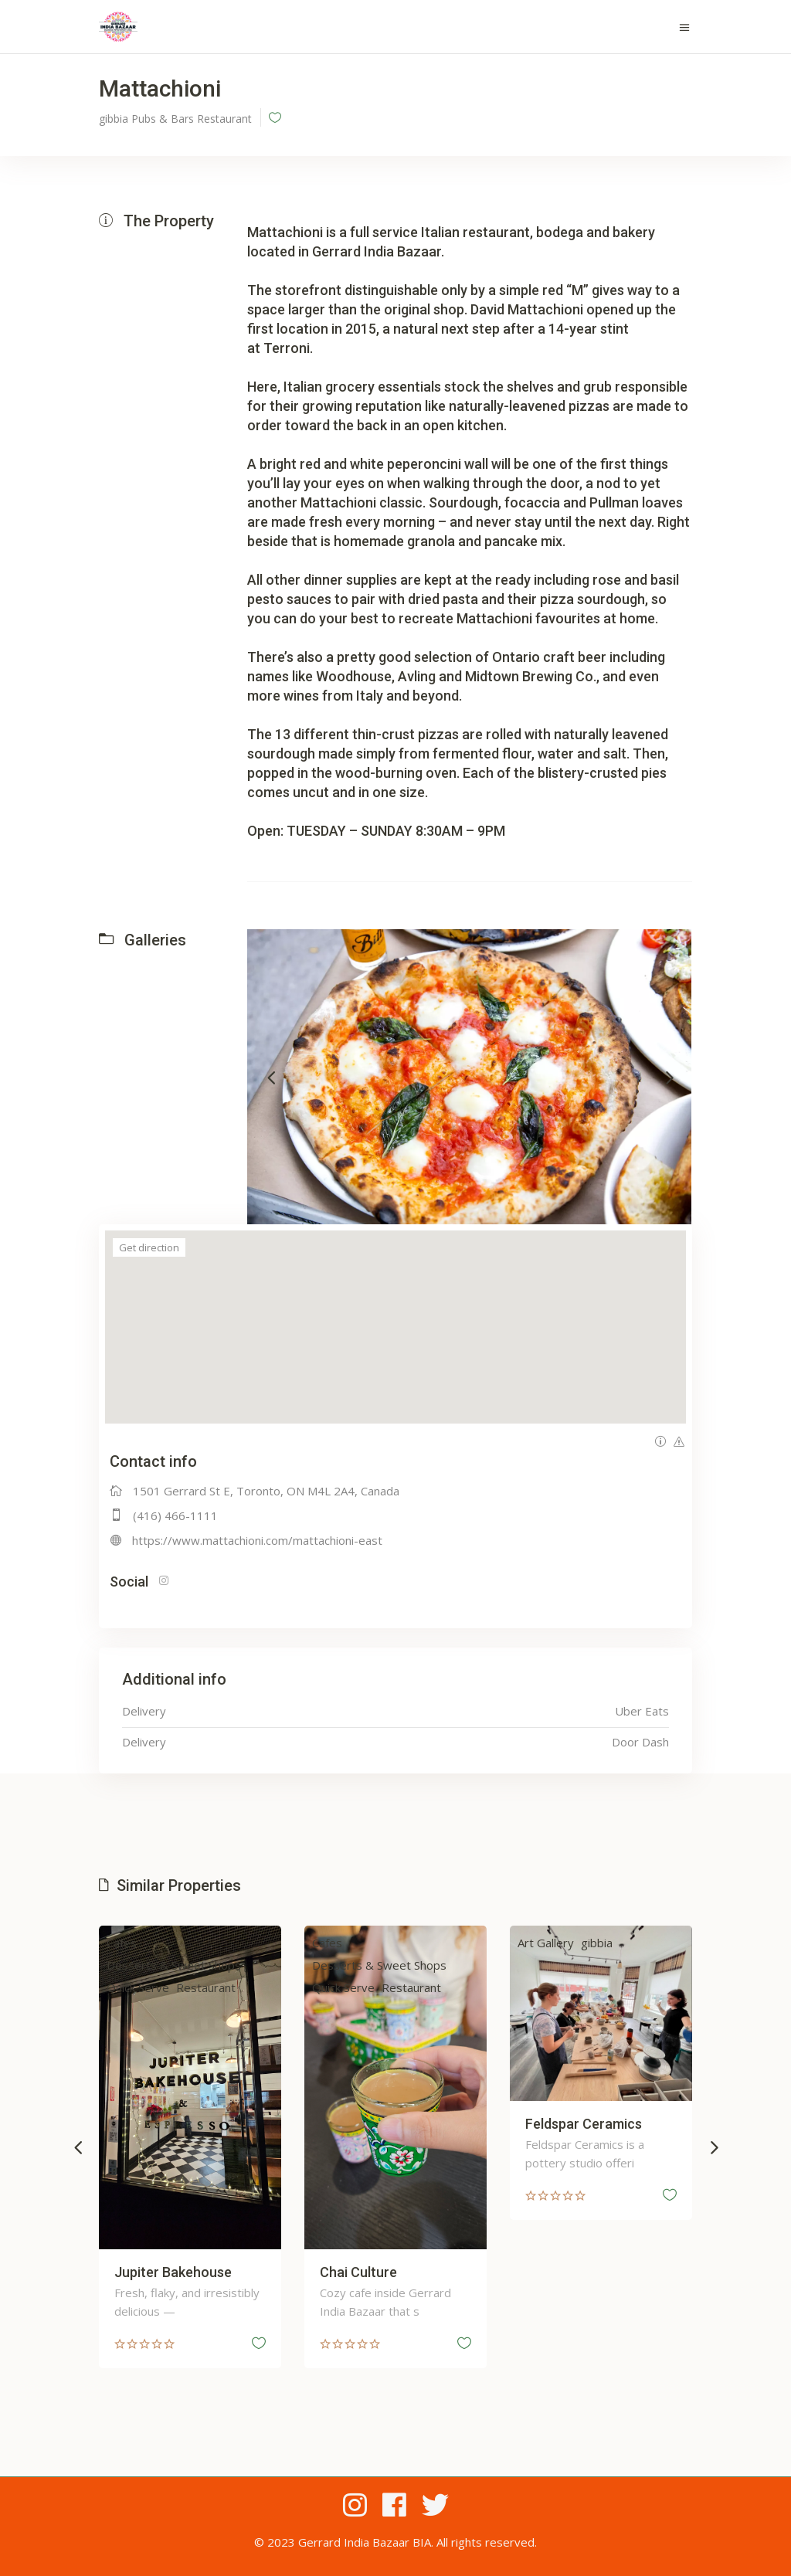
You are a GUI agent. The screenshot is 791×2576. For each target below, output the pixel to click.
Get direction (149, 1247)
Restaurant (221, 1987)
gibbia (612, 1942)
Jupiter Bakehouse (188, 2272)
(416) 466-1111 (175, 1515)
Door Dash (640, 1742)
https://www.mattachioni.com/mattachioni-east (257, 1540)
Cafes (137, 1942)
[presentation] (271, 1077)
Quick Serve (153, 1987)
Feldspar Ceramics (599, 2124)
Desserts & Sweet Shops (189, 1965)
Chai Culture (373, 2272)
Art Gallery (561, 1942)
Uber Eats (642, 1711)
